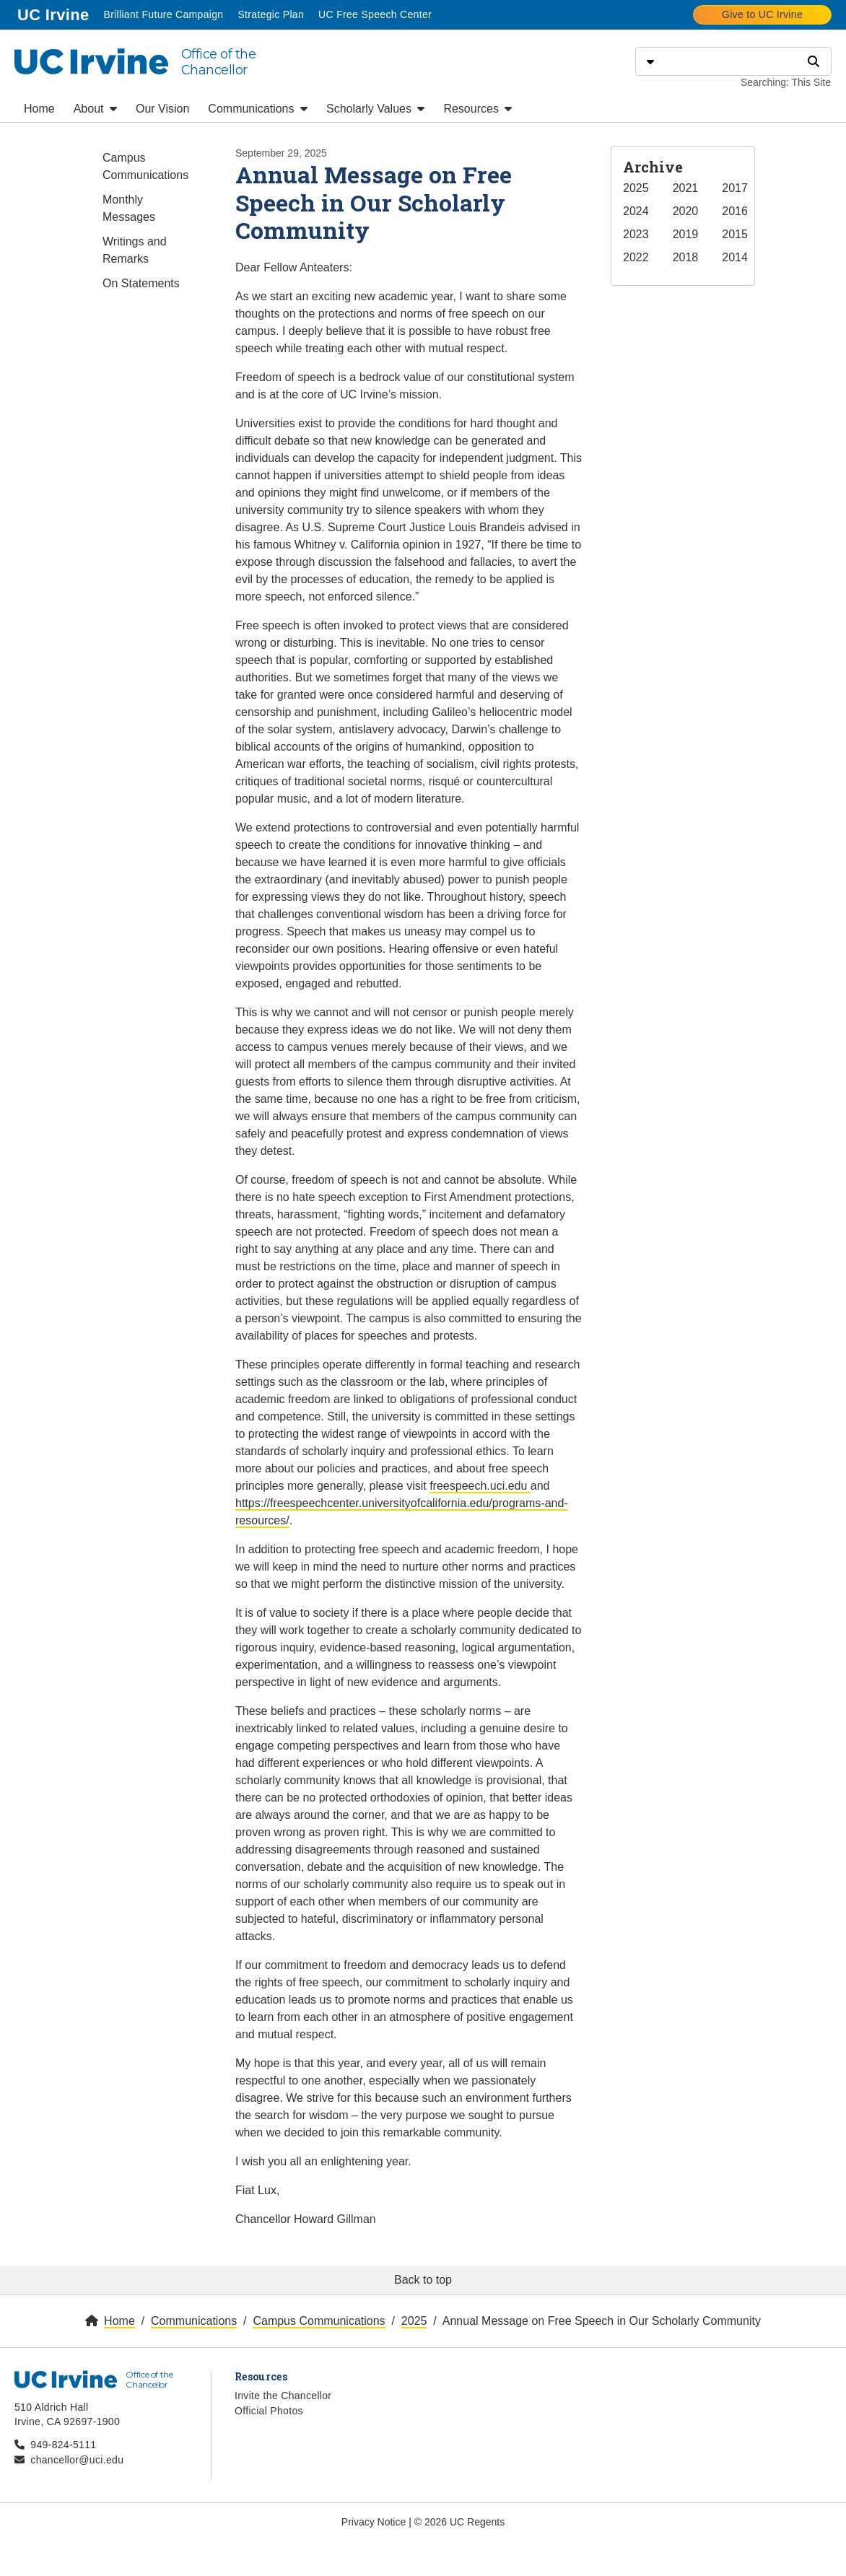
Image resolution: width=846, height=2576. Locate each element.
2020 (686, 211)
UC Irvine (54, 13)
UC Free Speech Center (375, 14)
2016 (735, 211)
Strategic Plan (270, 14)
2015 (735, 234)
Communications (258, 108)
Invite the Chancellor (283, 2395)
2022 (636, 257)
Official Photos (269, 2410)
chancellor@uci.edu (76, 2460)
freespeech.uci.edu (480, 1486)
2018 (686, 257)
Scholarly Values (375, 108)
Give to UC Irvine (762, 14)
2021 (686, 188)
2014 (735, 257)
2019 (686, 234)
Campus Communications (145, 166)
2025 (636, 188)
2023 (636, 234)
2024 (636, 211)
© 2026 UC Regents (459, 2522)
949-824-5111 (63, 2444)
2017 (735, 188)
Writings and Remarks (135, 250)
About (95, 108)
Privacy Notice (373, 2522)
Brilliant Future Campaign (163, 14)
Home (39, 108)
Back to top (423, 2280)
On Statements (141, 283)
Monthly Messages (129, 208)
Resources (477, 108)
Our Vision (162, 108)
